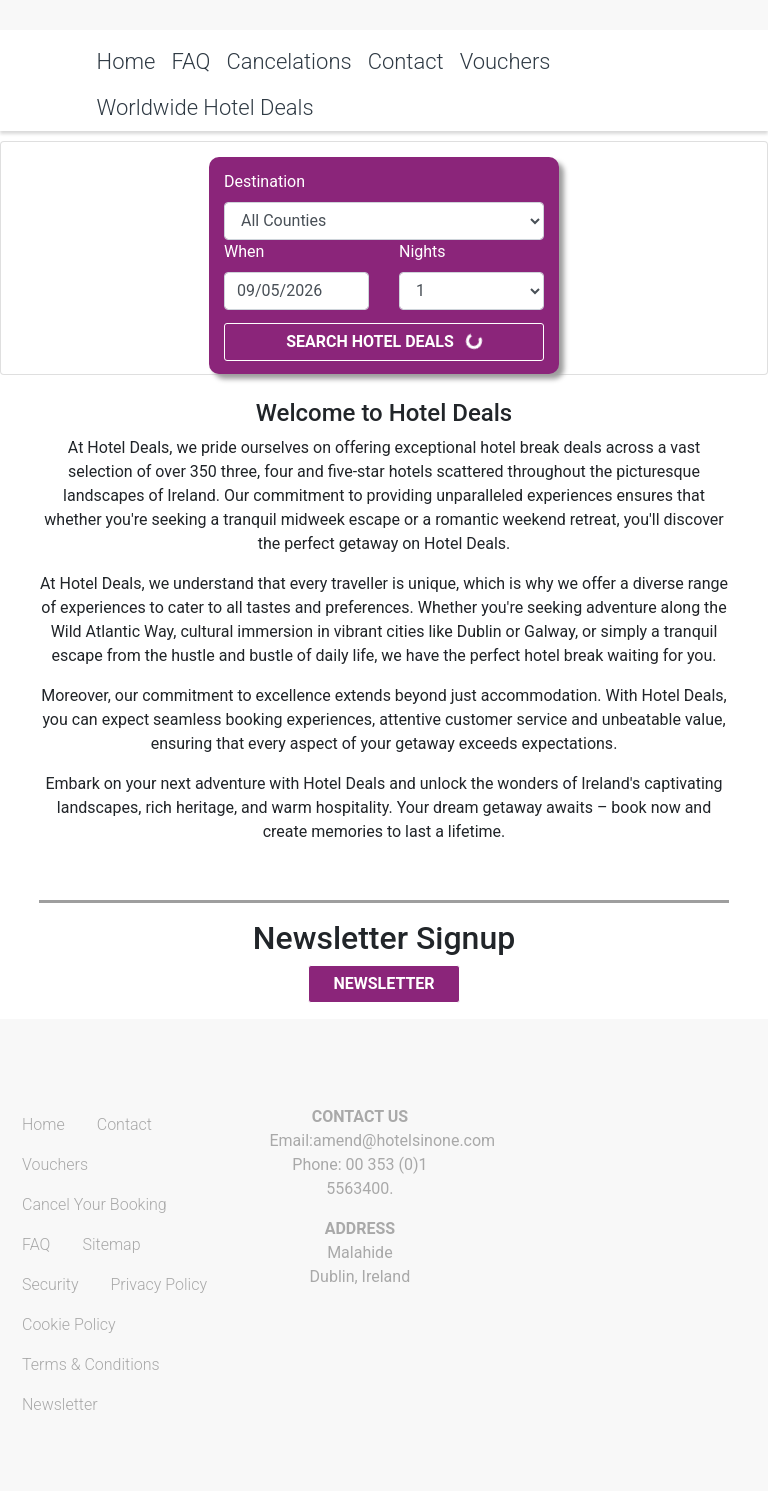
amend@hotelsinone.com (404, 1140)
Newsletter (383, 983)
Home (126, 61)
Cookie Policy (69, 1324)
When (244, 251)
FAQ (190, 61)
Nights (422, 251)
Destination (264, 181)
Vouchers (505, 61)
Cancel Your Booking (94, 1204)
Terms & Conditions (91, 1364)
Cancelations (288, 61)
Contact (406, 61)
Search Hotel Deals (385, 341)
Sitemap (111, 1244)
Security (50, 1284)
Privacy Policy (159, 1284)
